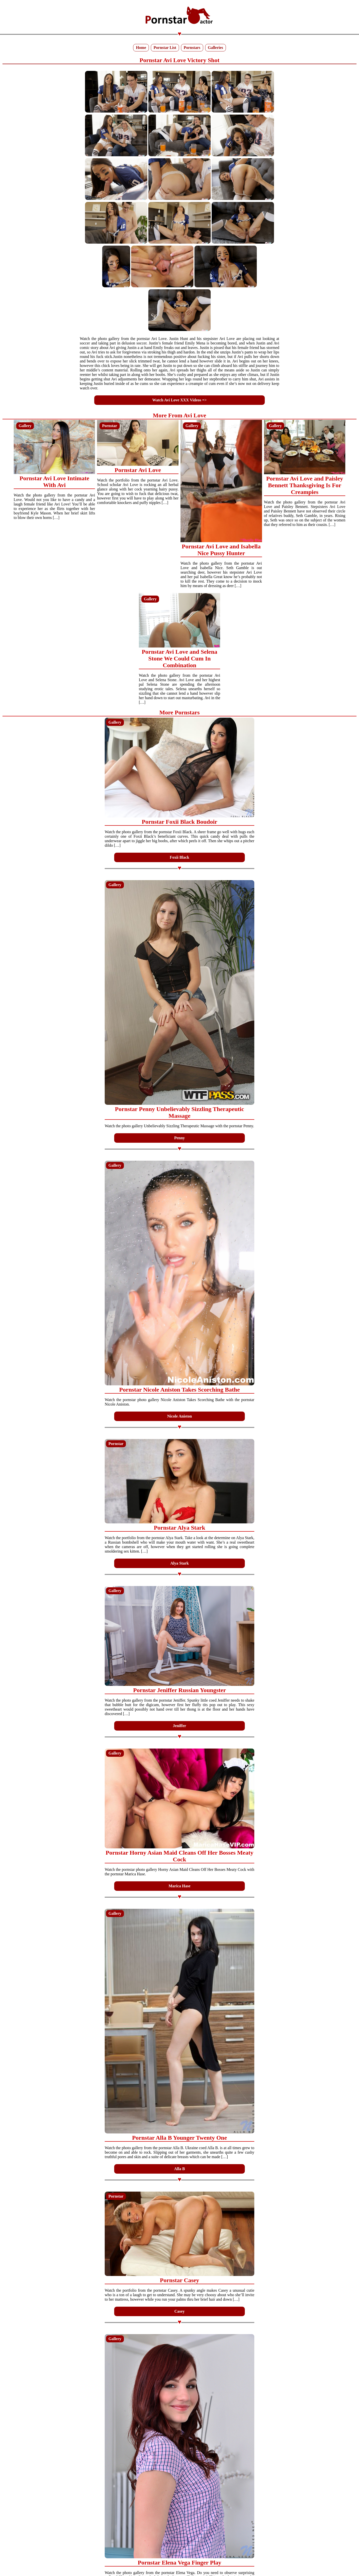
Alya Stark (179, 1563)
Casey (180, 2311)
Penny (179, 1138)
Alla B (179, 2169)
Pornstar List (165, 47)
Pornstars (192, 47)
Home (141, 47)
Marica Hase (179, 1886)
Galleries (215, 47)
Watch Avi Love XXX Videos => (179, 400)
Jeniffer (179, 1726)
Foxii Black (179, 857)
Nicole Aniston (179, 1416)
